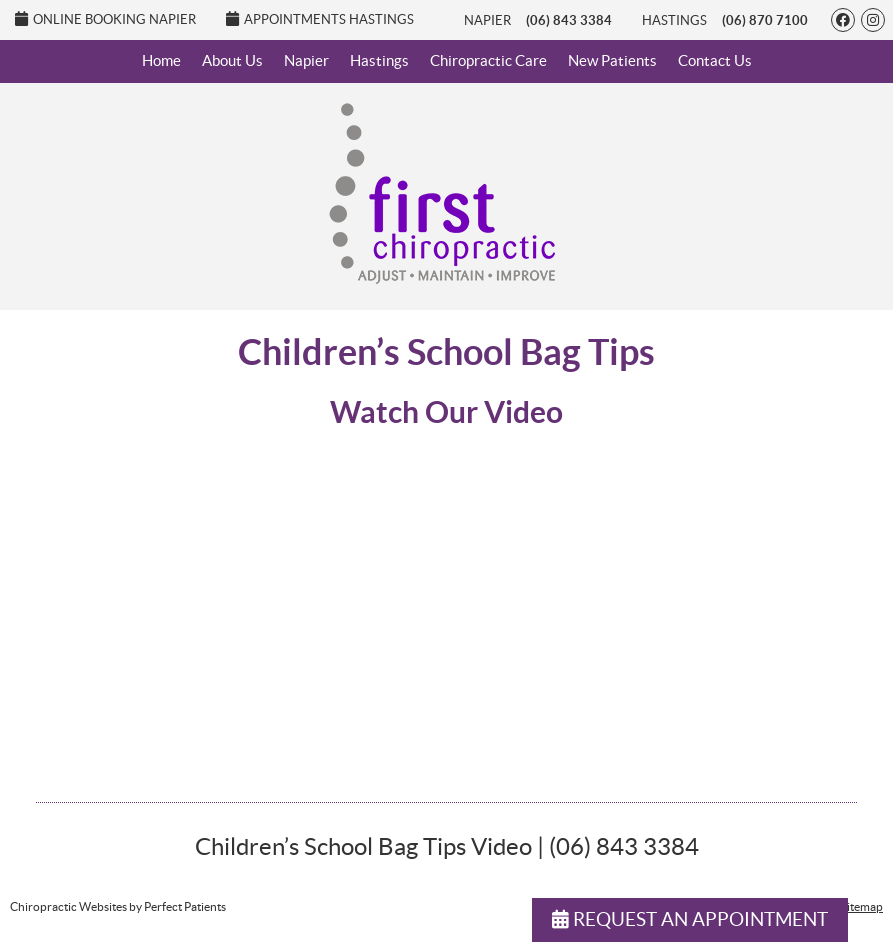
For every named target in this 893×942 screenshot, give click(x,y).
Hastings (674, 20)
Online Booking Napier (105, 19)
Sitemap (862, 906)
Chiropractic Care (488, 60)
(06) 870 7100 (765, 20)
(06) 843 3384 (569, 20)
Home (161, 60)
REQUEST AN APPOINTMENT (690, 919)
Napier (487, 20)
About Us (232, 60)
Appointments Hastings (320, 19)
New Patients (612, 60)
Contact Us (715, 60)
